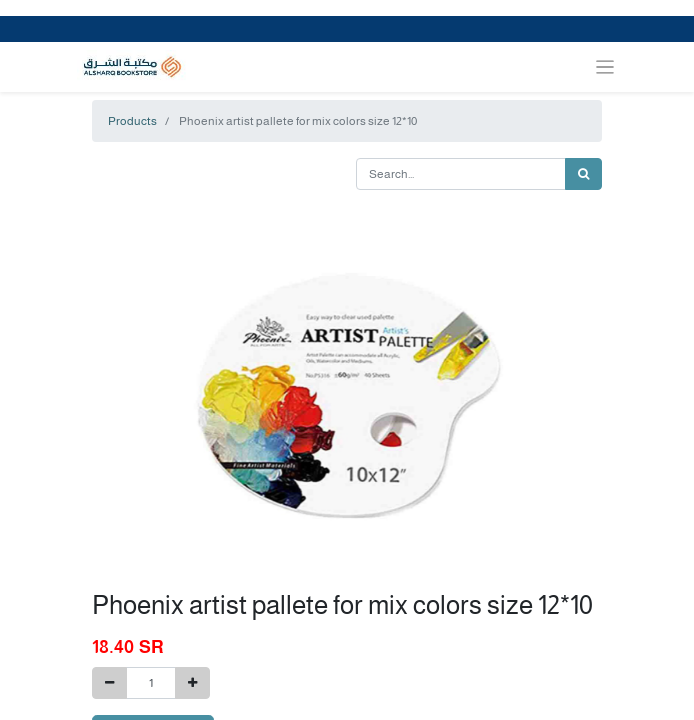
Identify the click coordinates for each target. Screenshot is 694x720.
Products (132, 121)
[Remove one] (109, 683)
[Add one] (192, 683)
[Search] (583, 174)
